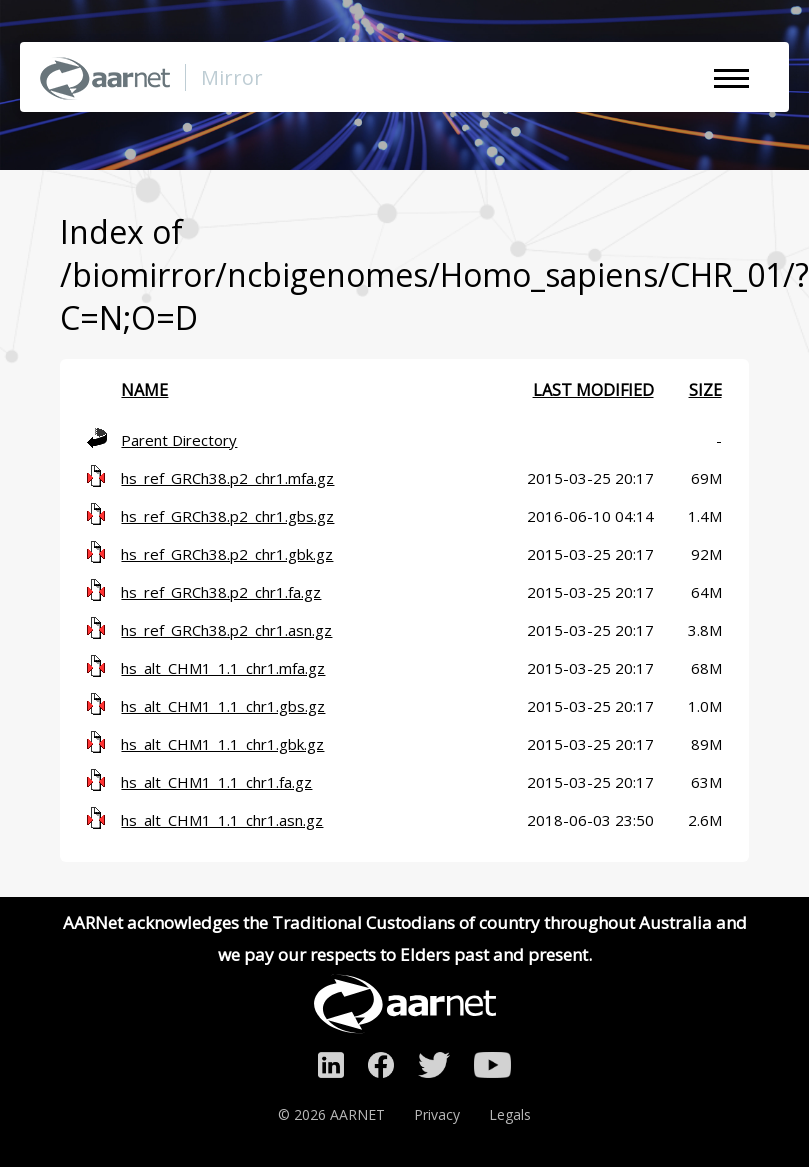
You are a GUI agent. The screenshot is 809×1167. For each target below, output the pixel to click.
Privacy (437, 1114)
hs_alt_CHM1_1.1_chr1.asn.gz (222, 820)
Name (144, 390)
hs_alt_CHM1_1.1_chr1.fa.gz (216, 782)
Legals (510, 1114)
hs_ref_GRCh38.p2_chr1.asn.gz (226, 630)
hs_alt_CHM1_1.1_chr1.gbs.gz (223, 706)
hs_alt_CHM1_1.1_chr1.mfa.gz (223, 668)
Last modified (593, 390)
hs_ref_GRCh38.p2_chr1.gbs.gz (227, 516)
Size (705, 390)
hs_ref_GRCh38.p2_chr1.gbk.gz (227, 554)
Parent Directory (179, 440)
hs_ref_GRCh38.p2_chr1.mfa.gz (227, 478)
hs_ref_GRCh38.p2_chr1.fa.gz (221, 592)
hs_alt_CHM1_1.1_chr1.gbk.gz (222, 744)
